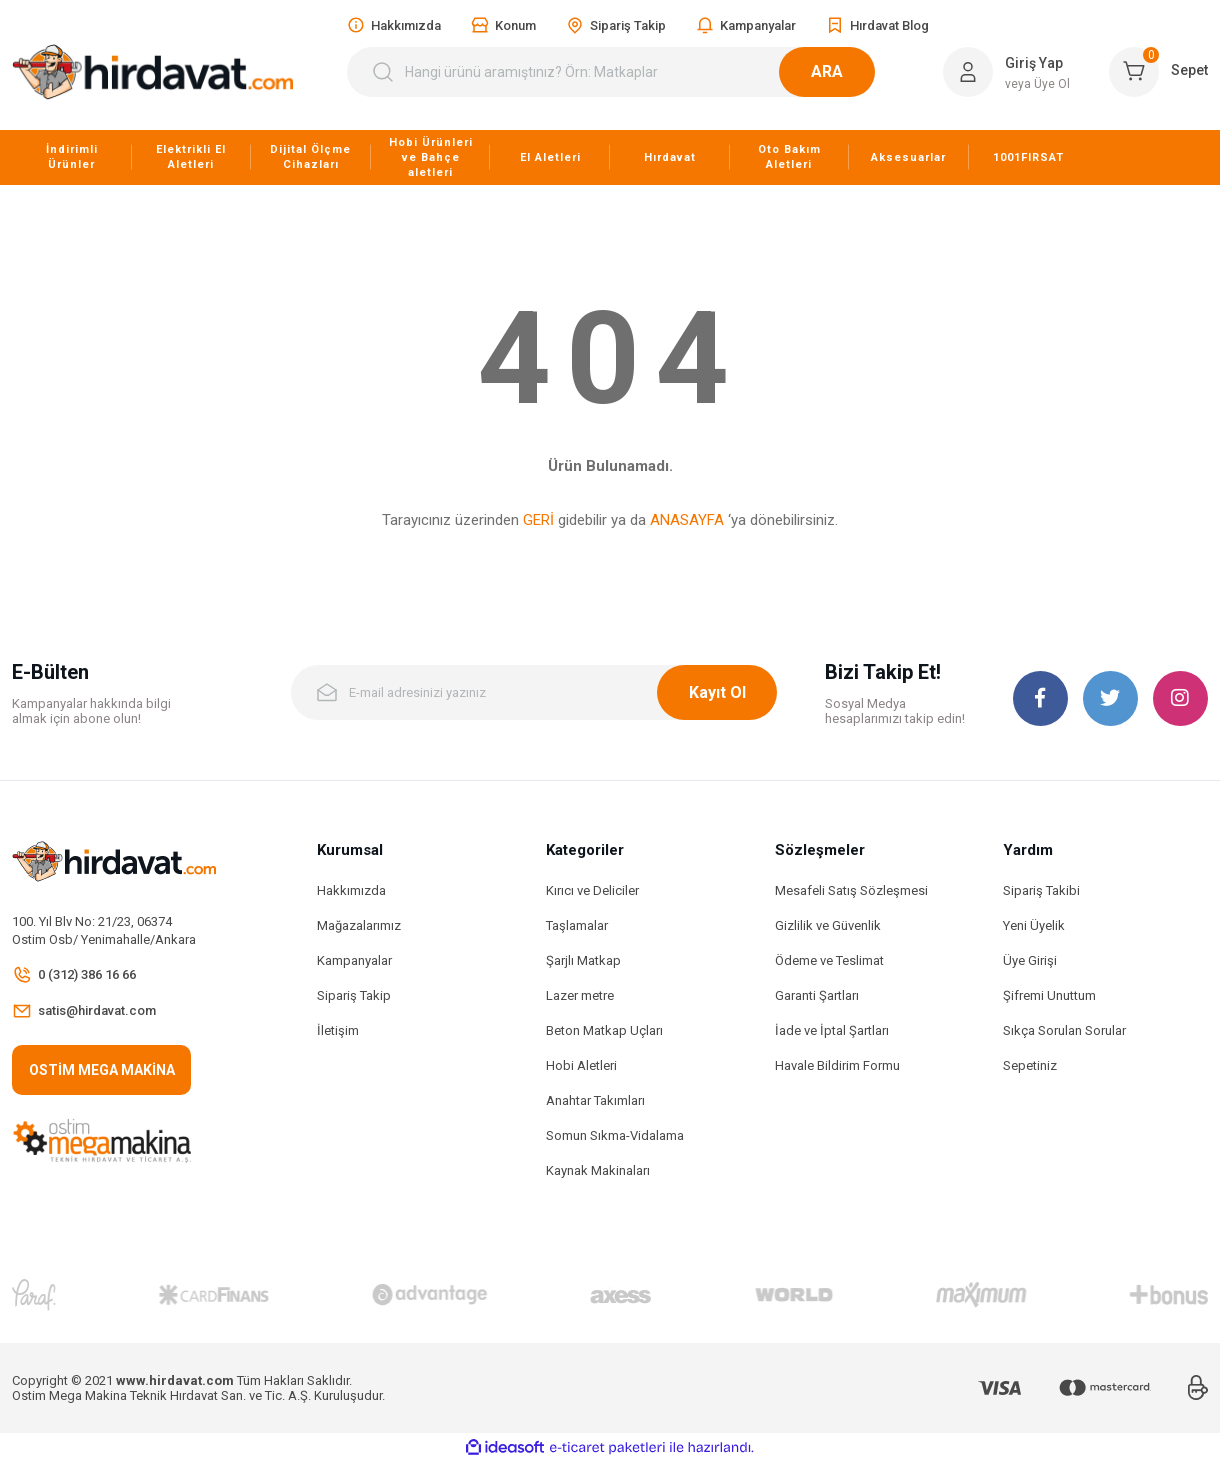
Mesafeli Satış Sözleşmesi (851, 890)
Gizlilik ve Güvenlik (828, 925)
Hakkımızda (351, 890)
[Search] (623, 72)
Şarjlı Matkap (583, 960)
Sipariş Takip (354, 995)
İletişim (338, 1030)
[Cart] (1158, 72)
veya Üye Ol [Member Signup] (1037, 84)
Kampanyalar (354, 960)
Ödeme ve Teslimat (829, 960)
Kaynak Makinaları (598, 1170)
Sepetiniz (1030, 1065)
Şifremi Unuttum (1049, 995)
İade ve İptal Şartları (832, 1030)
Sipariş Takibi (1041, 890)
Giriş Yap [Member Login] (1034, 63)
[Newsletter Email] (534, 692)
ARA (851, 71)
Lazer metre (580, 995)
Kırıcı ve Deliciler (592, 890)
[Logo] (152, 72)
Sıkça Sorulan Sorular (1064, 1030)
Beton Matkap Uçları (604, 1030)
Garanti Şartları (817, 995)
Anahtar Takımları (595, 1100)
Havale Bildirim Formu (837, 1065)
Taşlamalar (577, 925)
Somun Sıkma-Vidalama (615, 1135)
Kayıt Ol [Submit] (717, 692)
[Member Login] (968, 72)
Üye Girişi (1030, 960)
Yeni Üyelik (1034, 925)
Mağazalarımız (359, 925)
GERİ (538, 520)
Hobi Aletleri (581, 1065)
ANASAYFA (687, 520)
